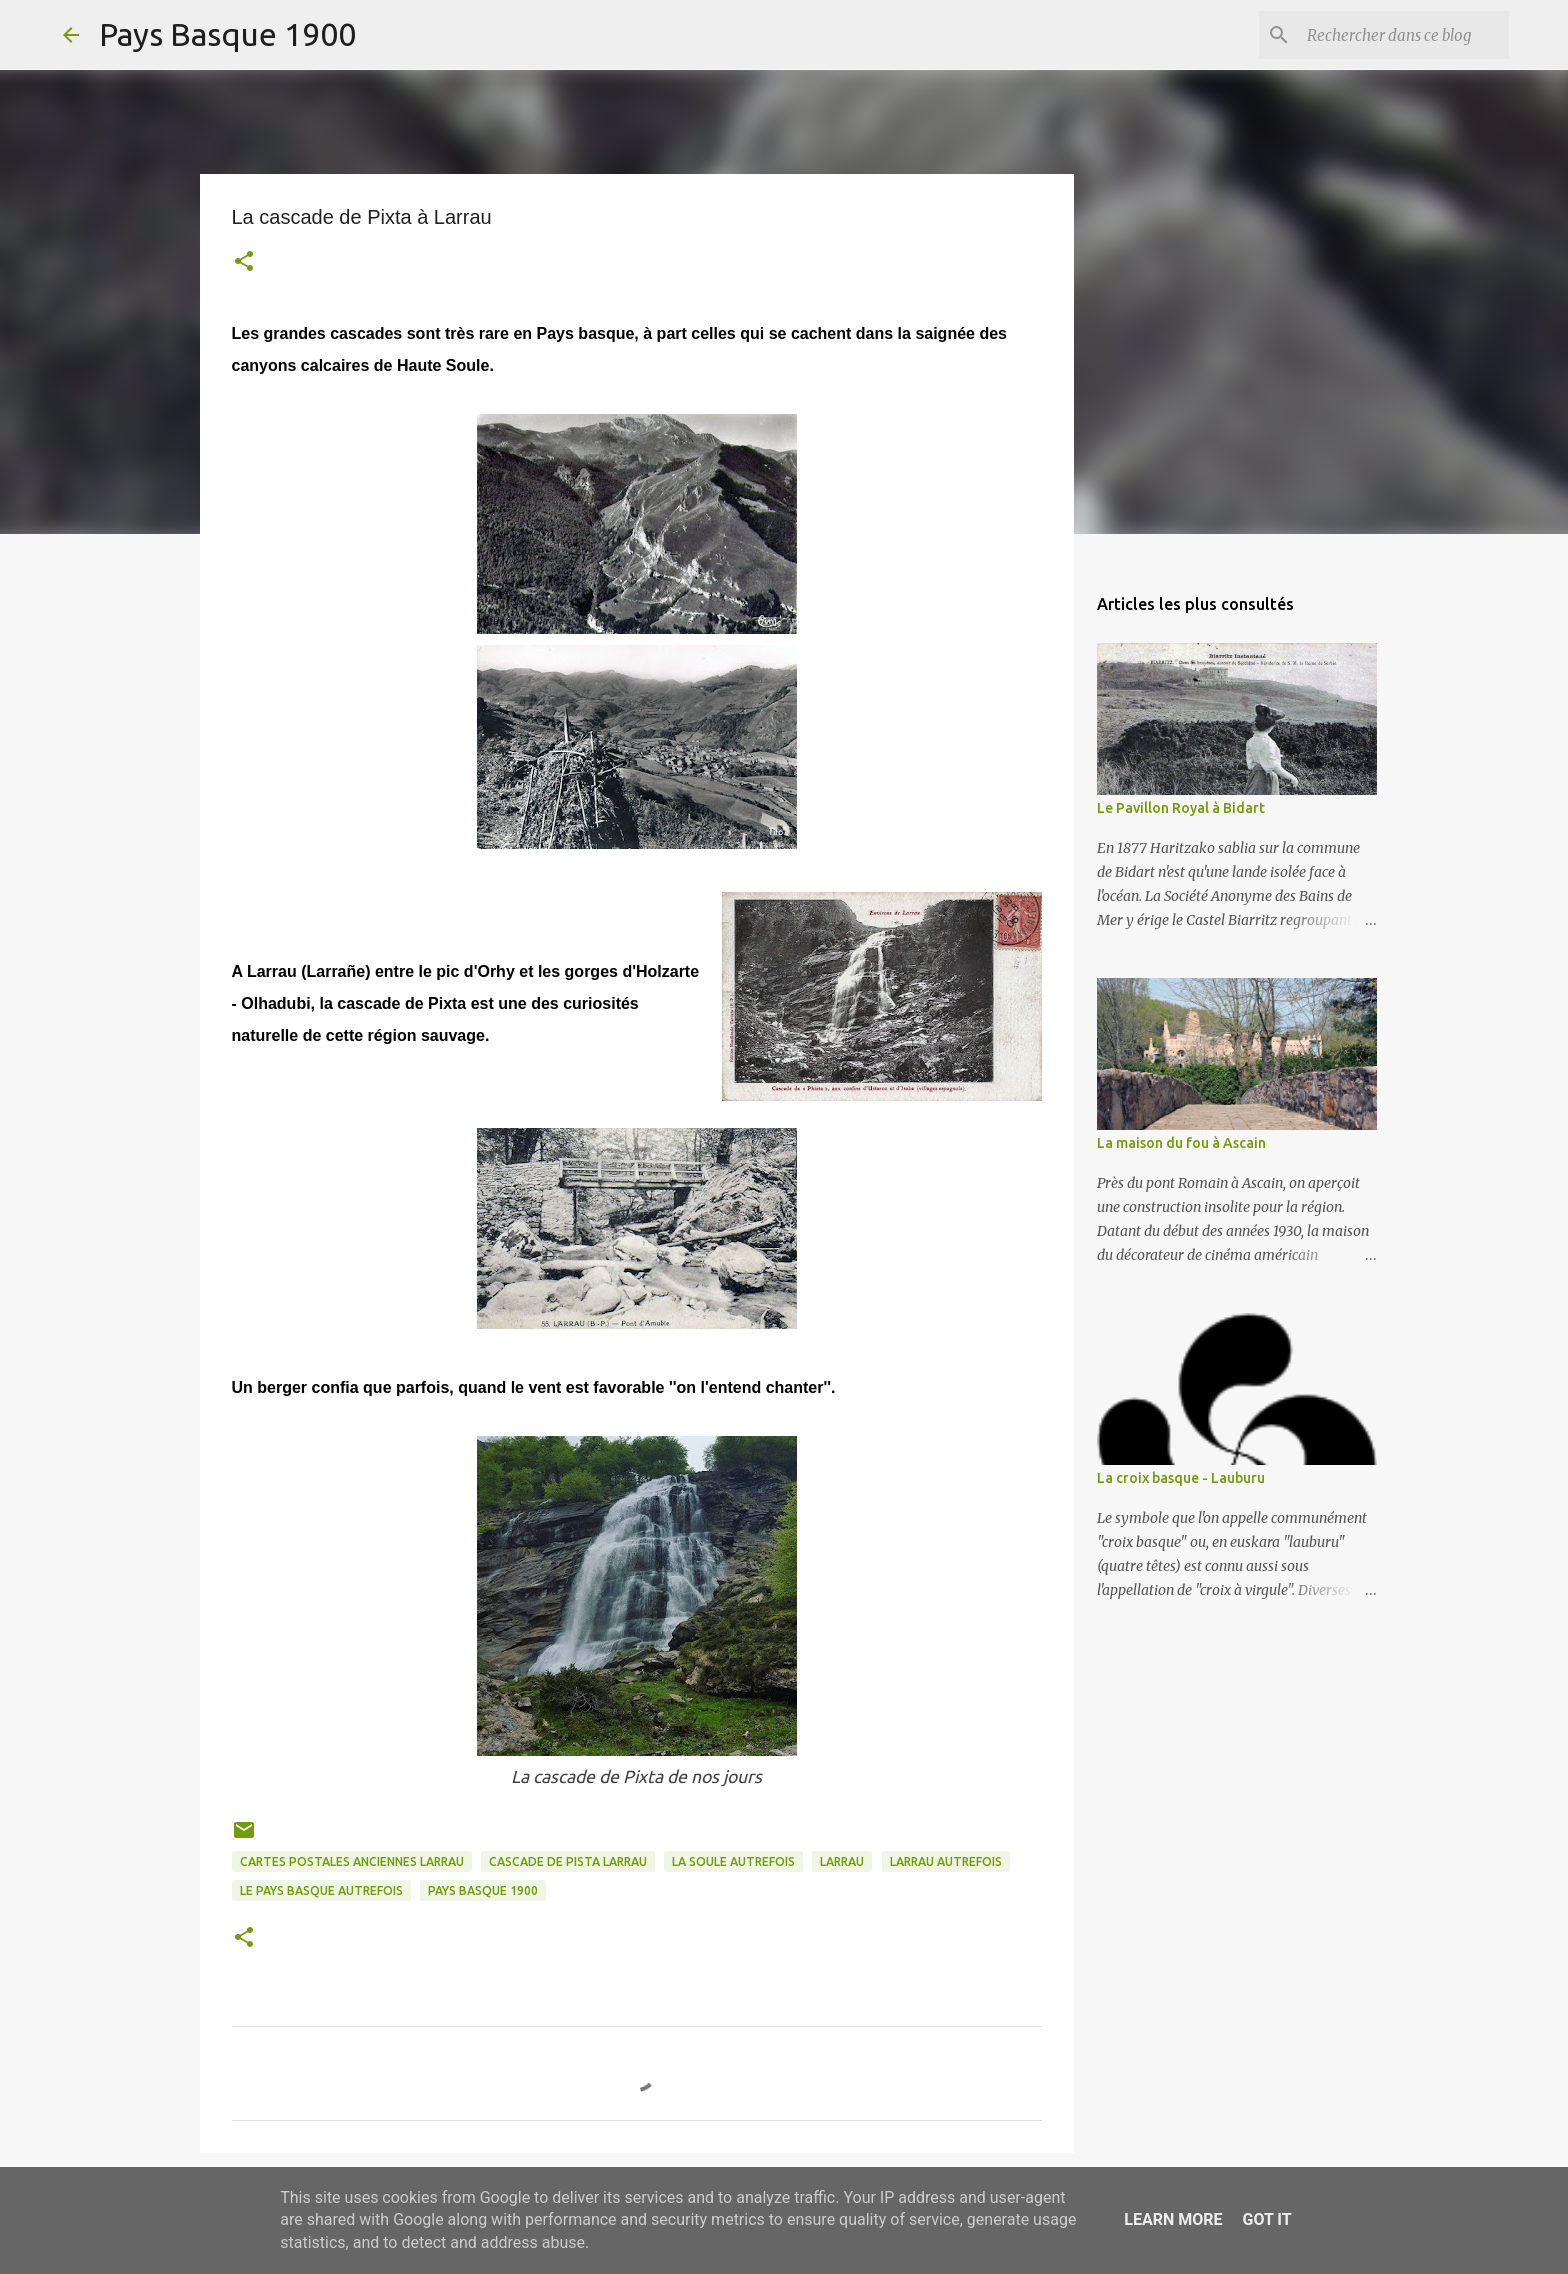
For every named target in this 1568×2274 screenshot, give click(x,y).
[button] (244, 263)
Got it (1266, 2219)
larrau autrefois (946, 1861)
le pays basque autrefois (321, 1890)
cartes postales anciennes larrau (352, 1861)
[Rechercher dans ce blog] (1404, 35)
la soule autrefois (733, 1861)
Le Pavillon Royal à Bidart (1181, 808)
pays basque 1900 (483, 1890)
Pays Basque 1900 (227, 34)
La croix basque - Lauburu (1181, 1478)
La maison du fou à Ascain (1181, 1143)
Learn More (1173, 2219)
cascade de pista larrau (568, 1861)
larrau (842, 1861)
